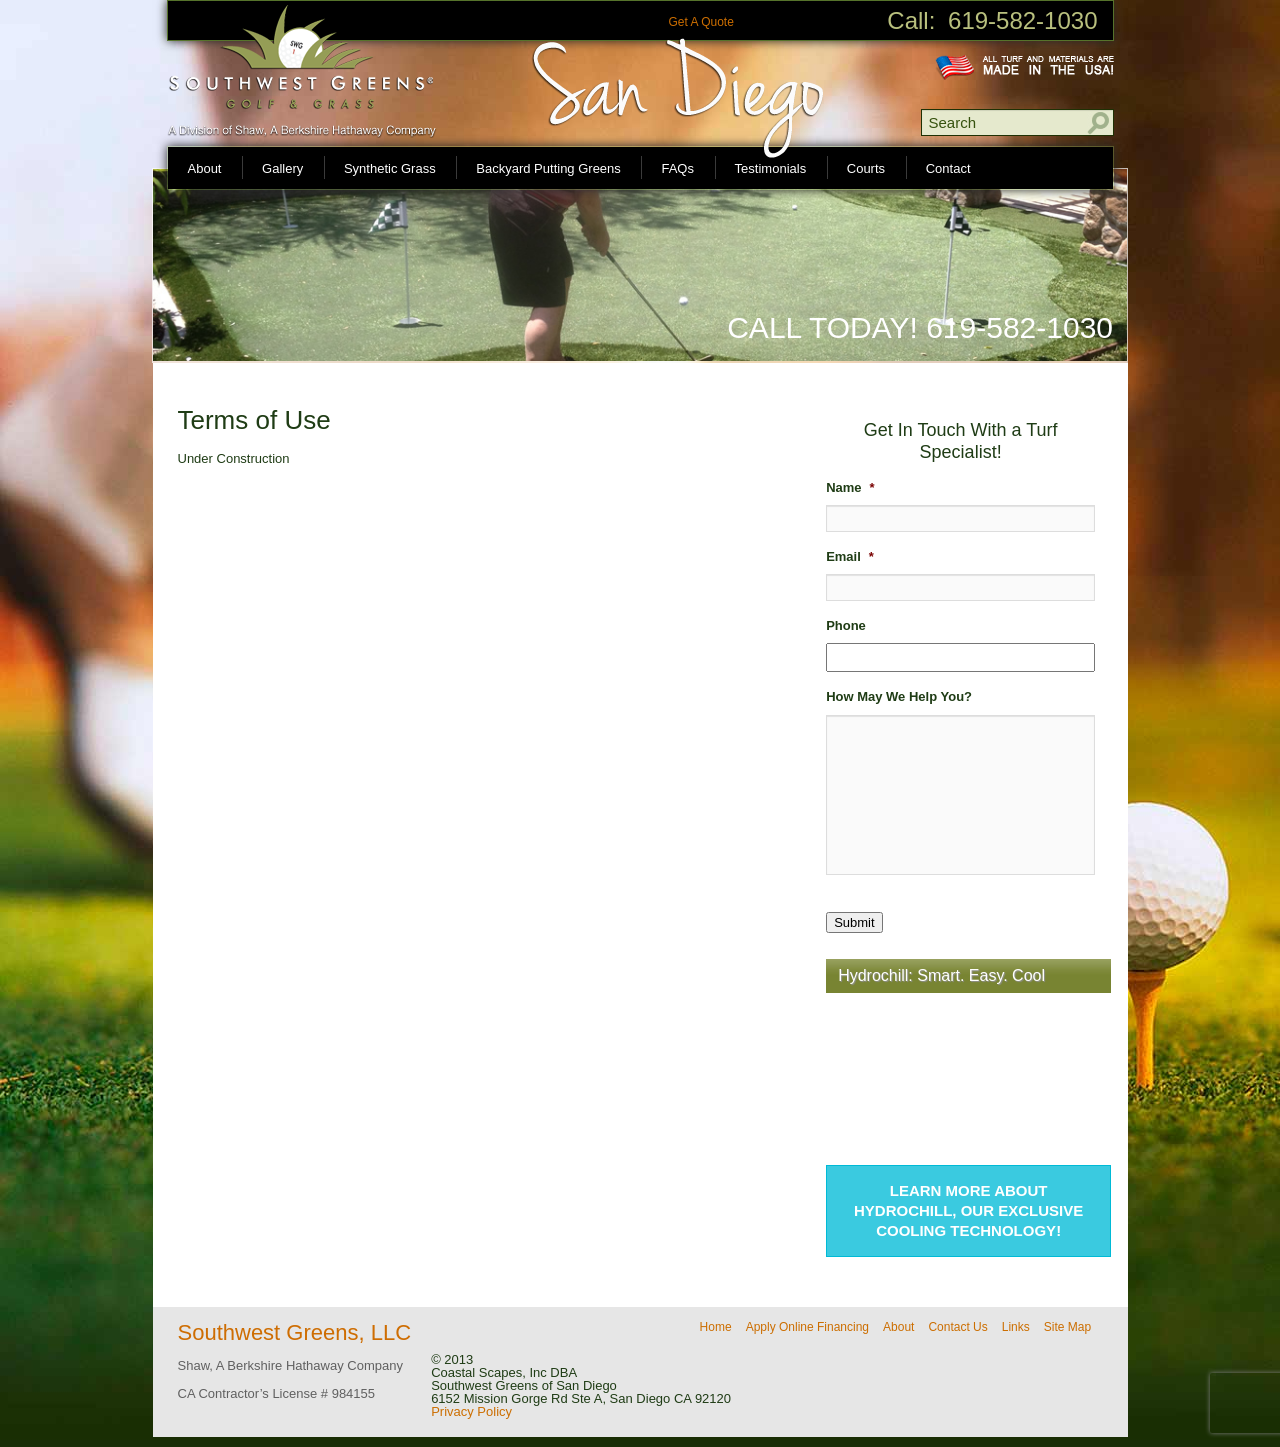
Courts (866, 168)
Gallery (282, 168)
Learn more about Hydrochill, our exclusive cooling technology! (968, 1210)
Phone (846, 625)
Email (850, 556)
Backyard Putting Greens (548, 168)
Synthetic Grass (390, 168)
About (205, 168)
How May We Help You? (899, 696)
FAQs (677, 168)
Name (850, 487)
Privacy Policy (471, 1411)
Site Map (1067, 1327)
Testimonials (771, 168)
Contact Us (957, 1327)
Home (716, 1327)
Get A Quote (700, 22)
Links (1016, 1327)
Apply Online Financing (807, 1327)
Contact (948, 168)
